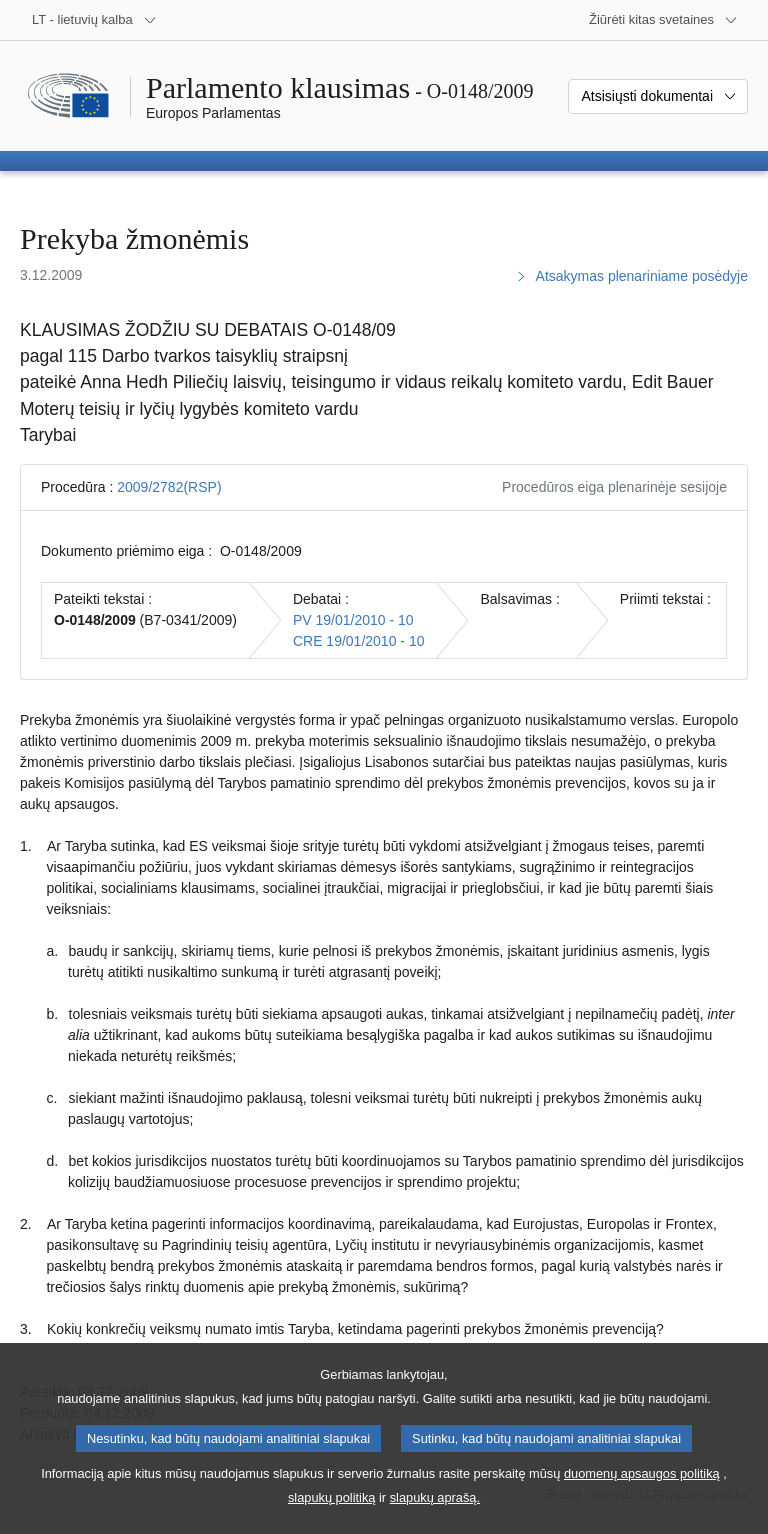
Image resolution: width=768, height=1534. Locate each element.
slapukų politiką (332, 1517)
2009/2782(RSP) (169, 487)
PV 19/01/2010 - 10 (353, 620)
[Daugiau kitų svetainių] (663, 20)
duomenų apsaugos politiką (642, 1493)
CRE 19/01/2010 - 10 (359, 641)
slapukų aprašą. (435, 1517)
